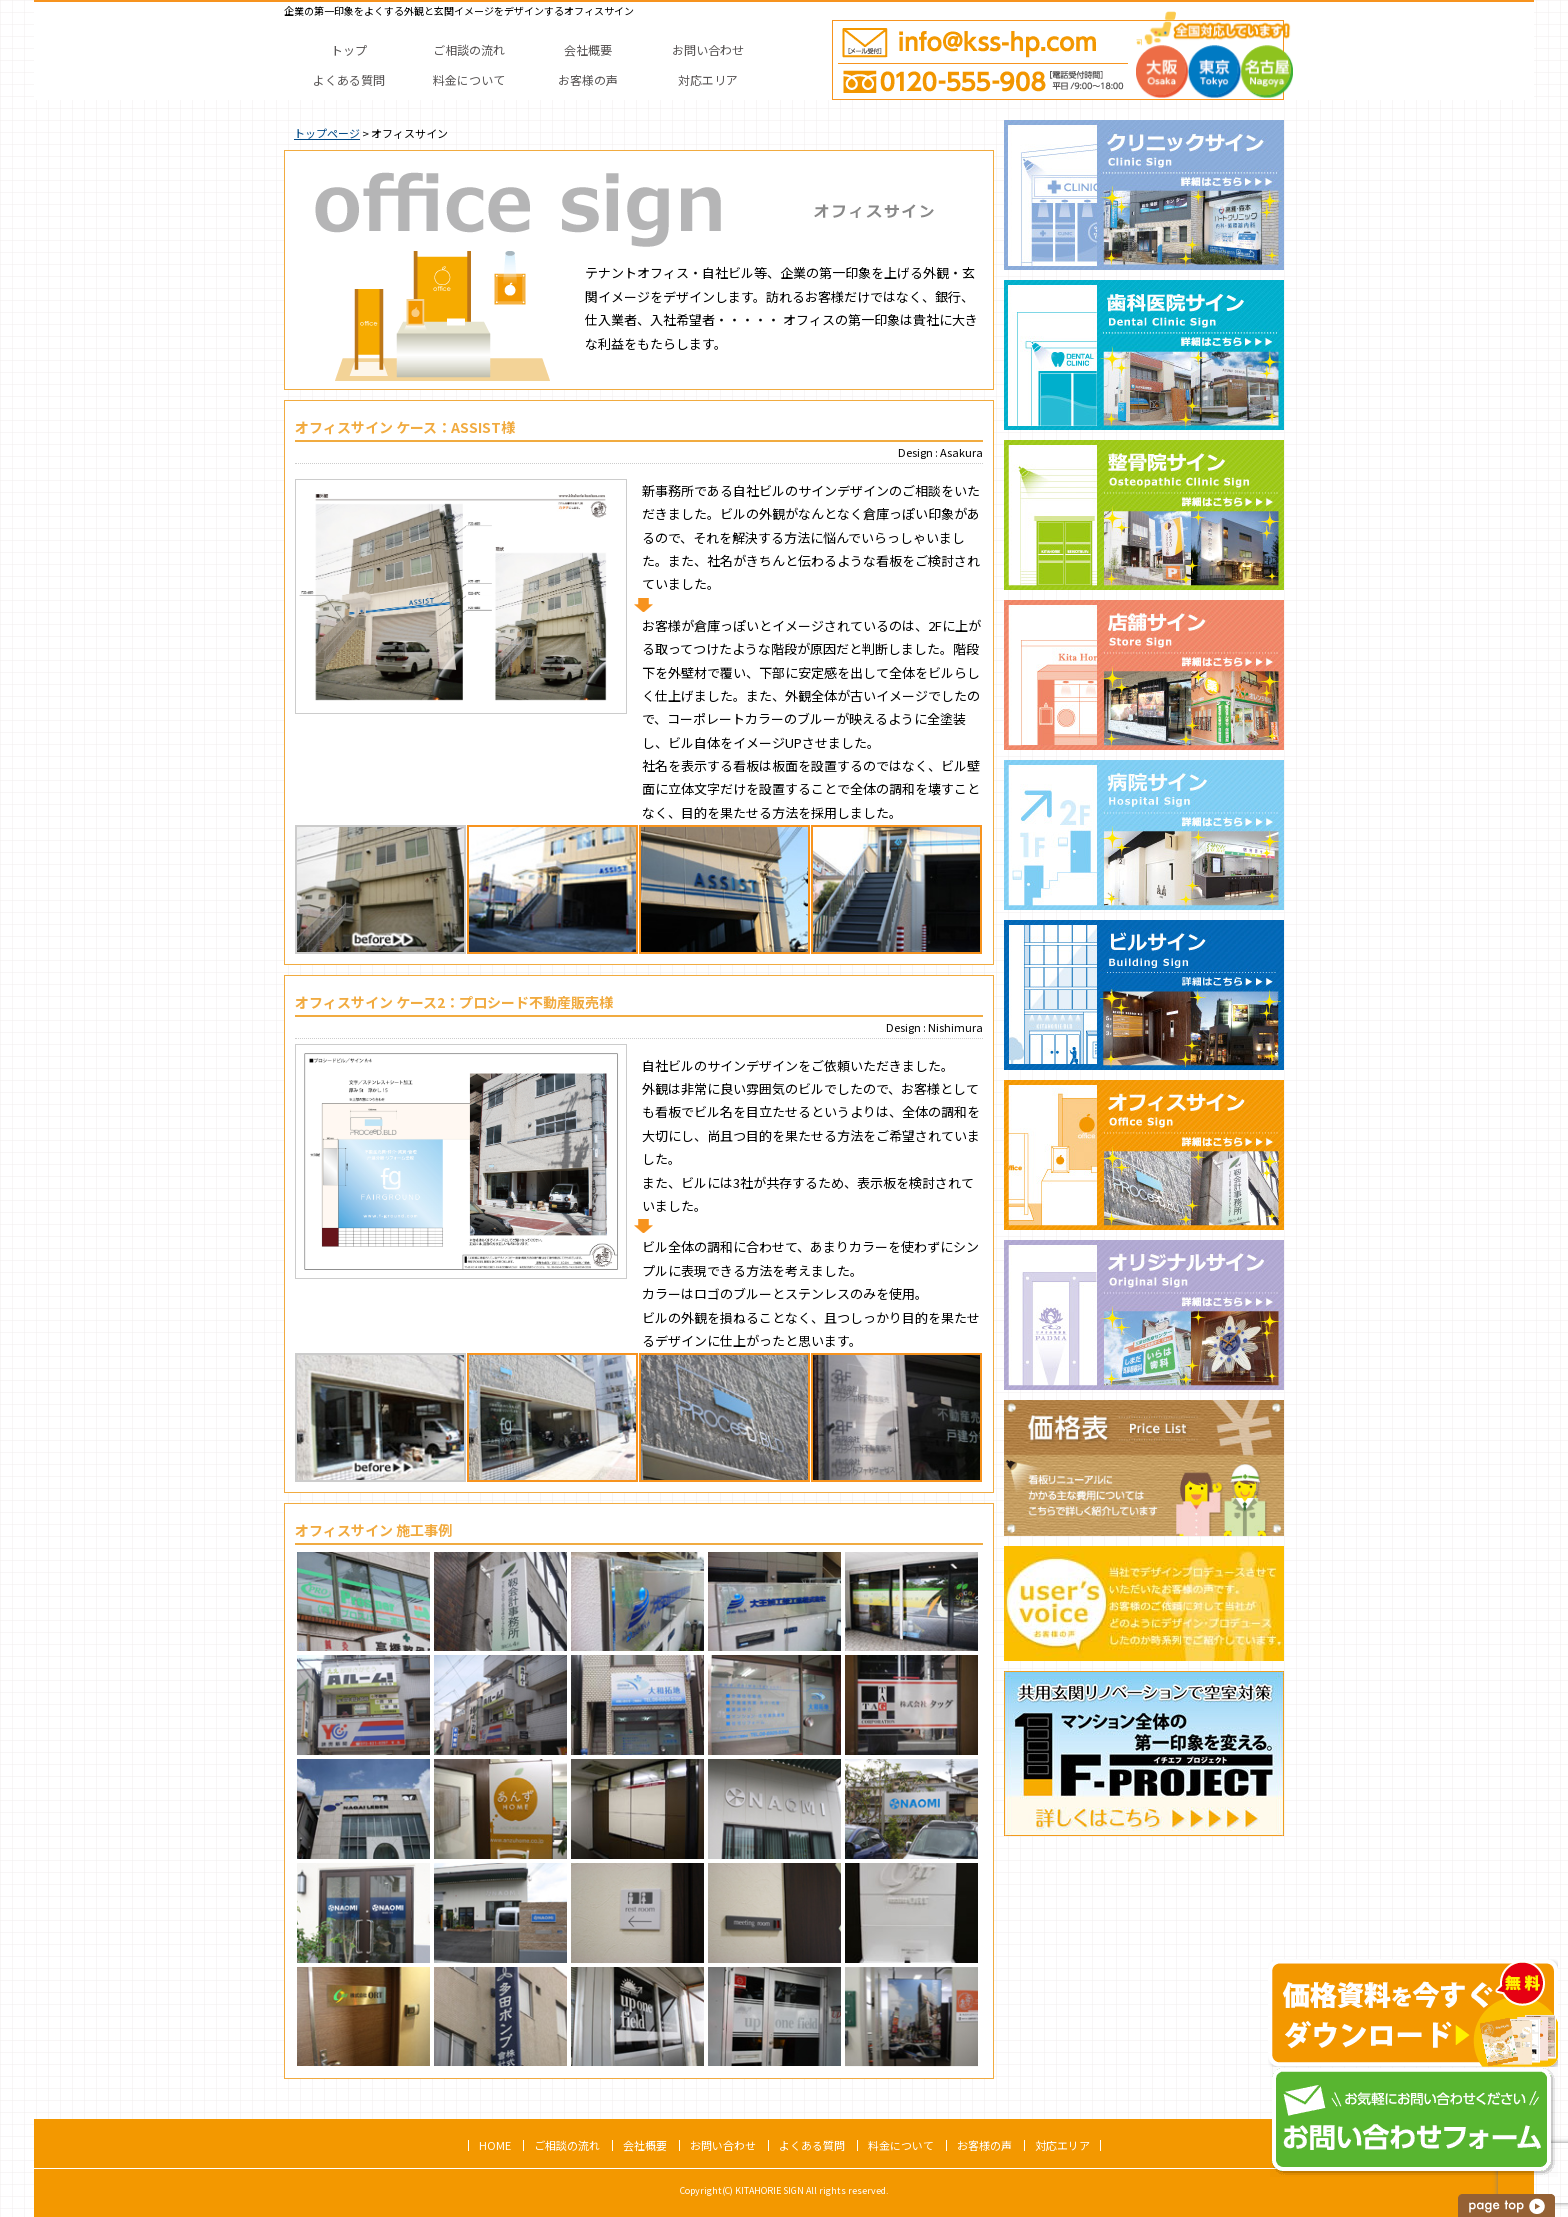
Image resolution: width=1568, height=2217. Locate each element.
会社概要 (645, 2145)
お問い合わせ (723, 2145)
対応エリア (1062, 2145)
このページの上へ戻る (1508, 2205)
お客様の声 (984, 2145)
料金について (901, 2145)
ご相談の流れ (567, 2145)
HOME (495, 2145)
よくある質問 (812, 2145)
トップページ (327, 133)
